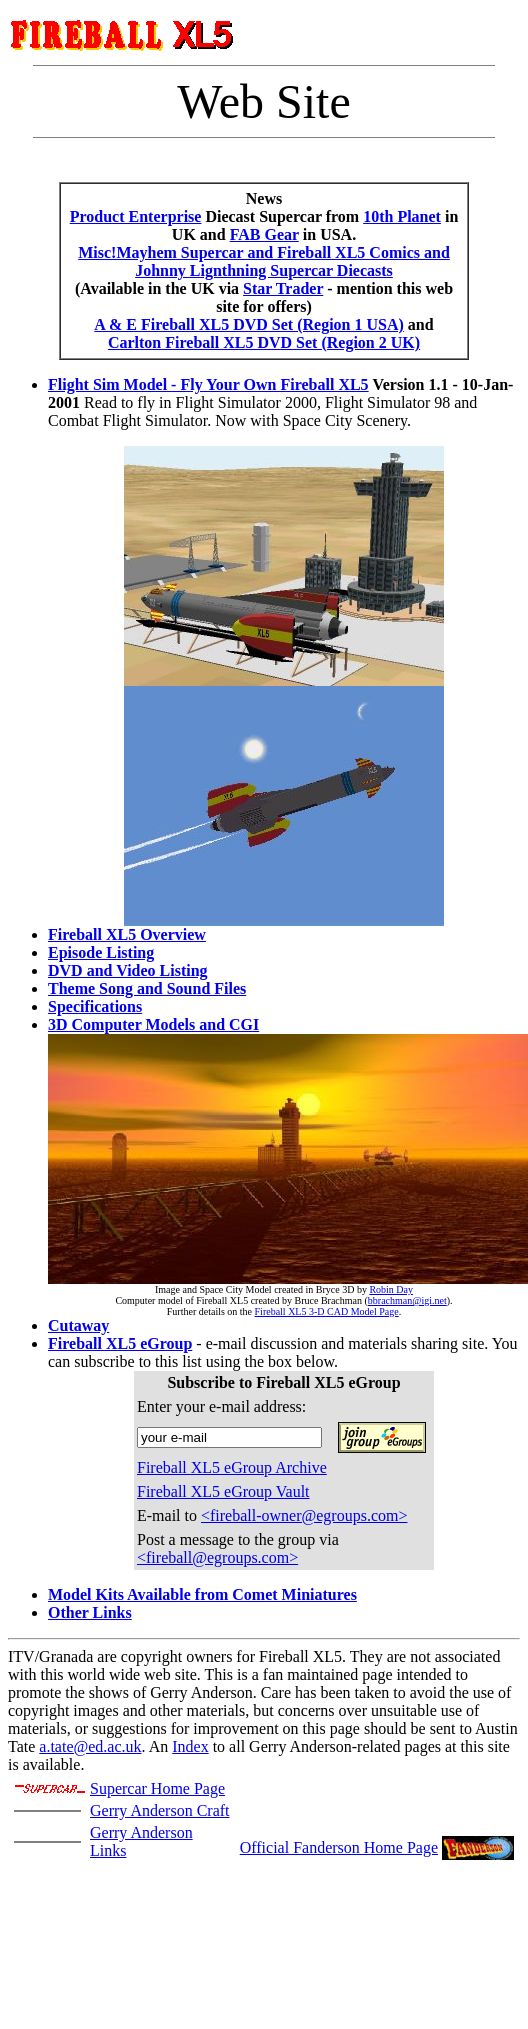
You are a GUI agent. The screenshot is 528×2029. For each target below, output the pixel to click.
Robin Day (391, 1289)
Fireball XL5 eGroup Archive (232, 1467)
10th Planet (402, 216)
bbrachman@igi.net (407, 1300)
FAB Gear (264, 234)
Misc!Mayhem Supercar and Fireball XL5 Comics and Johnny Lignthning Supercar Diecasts (264, 261)
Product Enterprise (136, 216)
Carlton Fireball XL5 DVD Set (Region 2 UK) (264, 342)
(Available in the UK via (159, 288)
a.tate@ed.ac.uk (90, 1746)
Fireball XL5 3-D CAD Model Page (327, 1311)
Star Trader (283, 288)
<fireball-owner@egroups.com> (304, 1515)
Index (190, 1746)
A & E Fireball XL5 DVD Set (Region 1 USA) (248, 324)
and (419, 324)
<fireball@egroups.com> (217, 1557)
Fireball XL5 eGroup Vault (223, 1491)
